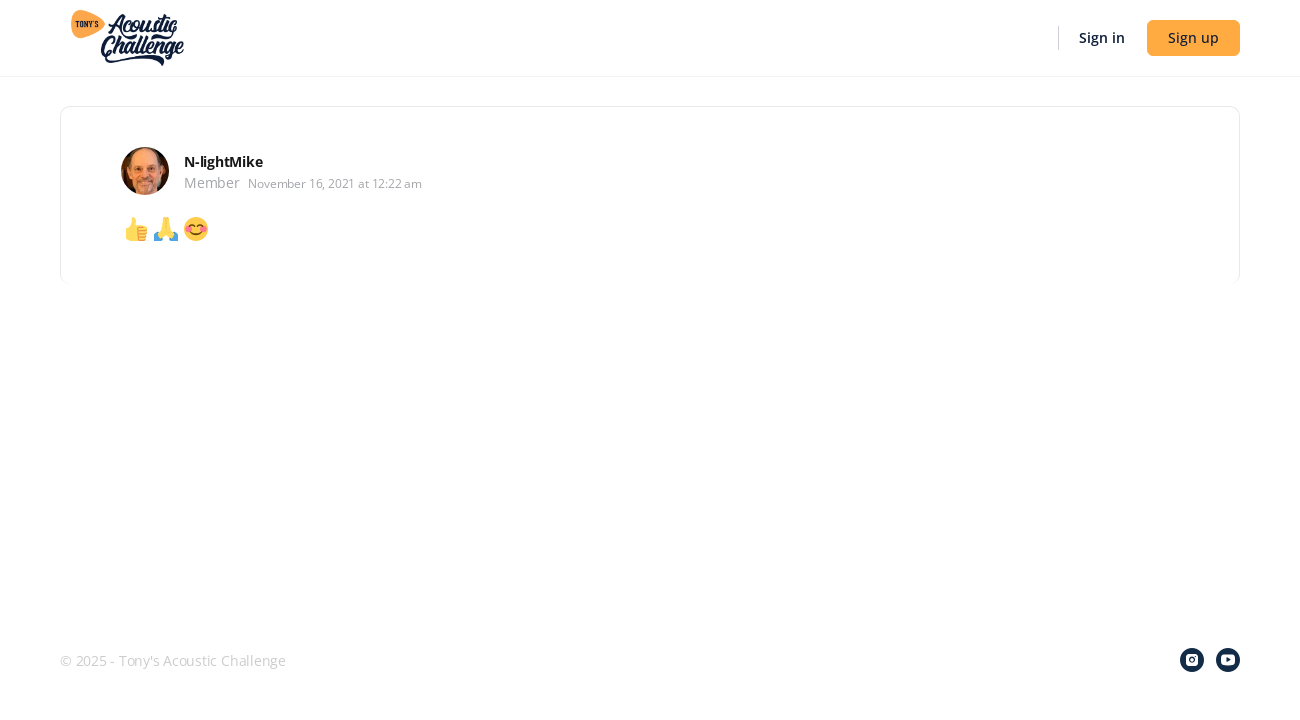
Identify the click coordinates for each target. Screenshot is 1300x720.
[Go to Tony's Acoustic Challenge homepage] (127, 36)
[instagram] (1192, 660)
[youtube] (1228, 660)
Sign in (1102, 37)
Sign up (1193, 37)
